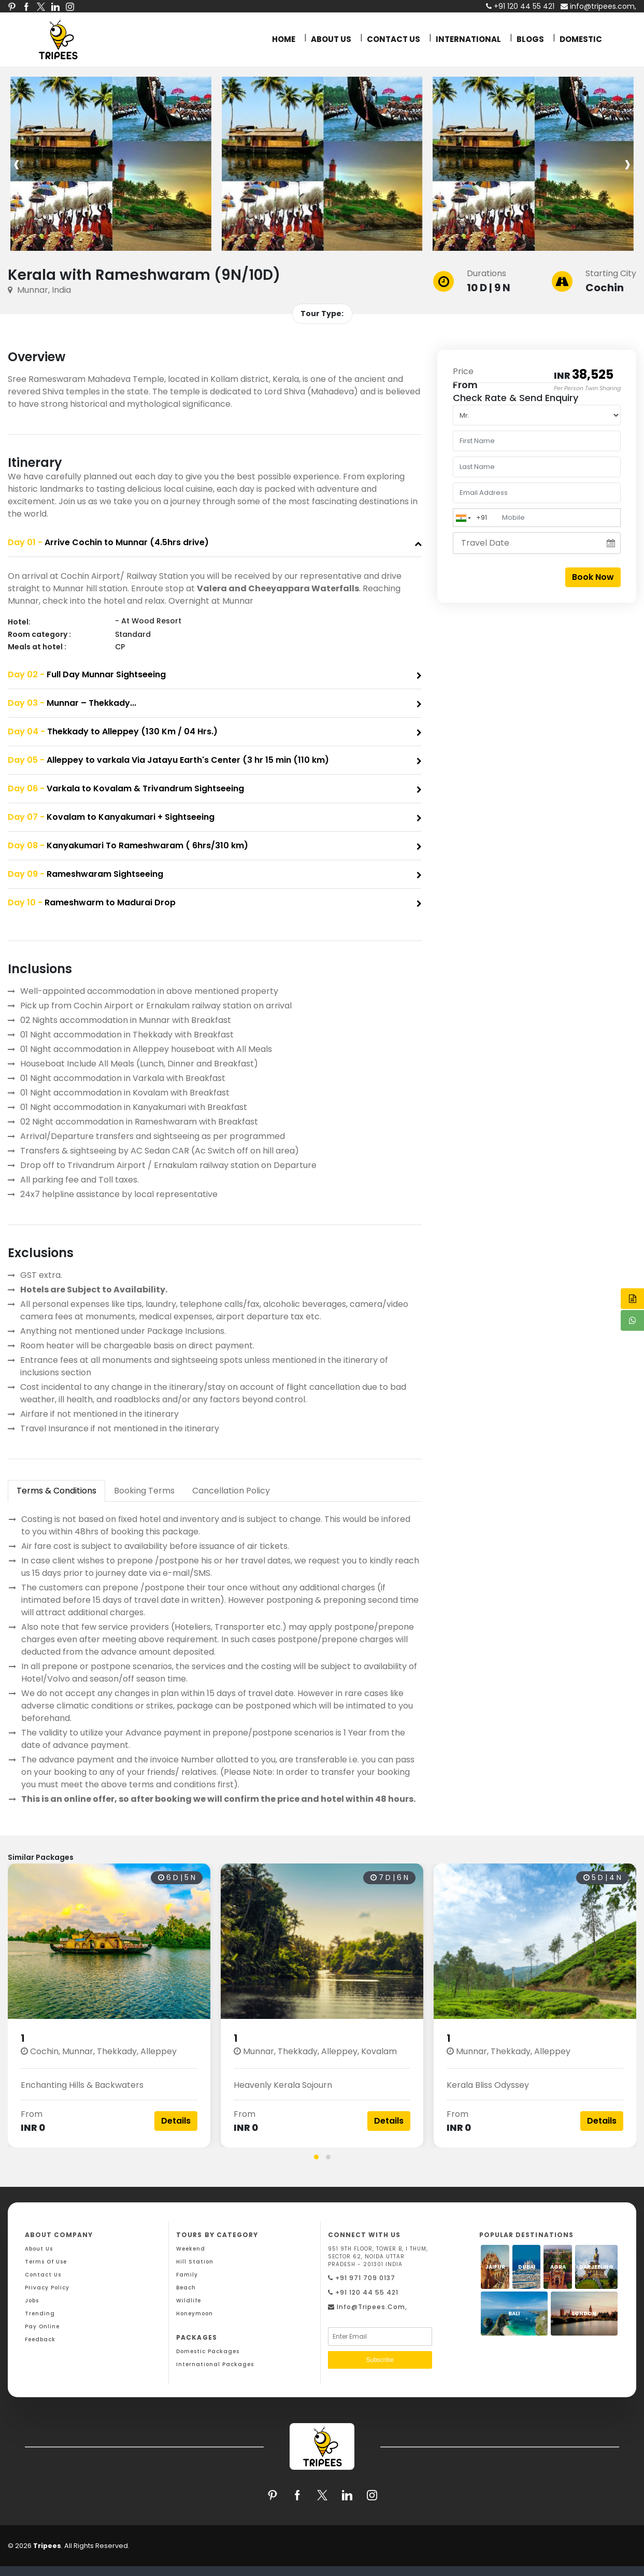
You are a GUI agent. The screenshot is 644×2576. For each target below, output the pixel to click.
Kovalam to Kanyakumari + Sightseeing (111, 817)
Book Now (593, 577)
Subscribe (379, 2360)
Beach (186, 2288)
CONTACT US (393, 39)
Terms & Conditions (56, 1491)
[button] (316, 2157)
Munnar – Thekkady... (72, 703)
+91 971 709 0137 (361, 2277)
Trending (40, 2313)
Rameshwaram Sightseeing (85, 874)
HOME (283, 39)
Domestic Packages (207, 2351)
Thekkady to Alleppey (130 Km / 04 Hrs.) (113, 731)
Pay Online (42, 2326)
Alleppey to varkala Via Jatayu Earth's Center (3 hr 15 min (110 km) (168, 760)
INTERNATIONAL (468, 39)
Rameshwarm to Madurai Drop (92, 902)
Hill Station (194, 2262)
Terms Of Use (46, 2262)
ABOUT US (331, 39)
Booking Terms (144, 1491)
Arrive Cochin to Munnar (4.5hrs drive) (108, 542)
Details (176, 2121)
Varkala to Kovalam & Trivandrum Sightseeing (126, 788)
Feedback (40, 2339)
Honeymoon (194, 2313)
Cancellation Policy (231, 1491)
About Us (39, 2249)
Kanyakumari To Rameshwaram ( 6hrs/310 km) (128, 845)
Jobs (32, 2300)
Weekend (190, 2249)
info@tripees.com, (598, 6)
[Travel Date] (537, 543)
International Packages (215, 2364)
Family (187, 2275)
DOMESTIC (581, 39)
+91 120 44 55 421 (363, 2292)
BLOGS (530, 39)
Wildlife (188, 2300)
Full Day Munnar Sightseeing (87, 674)
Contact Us (43, 2275)
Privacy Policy (47, 2288)
